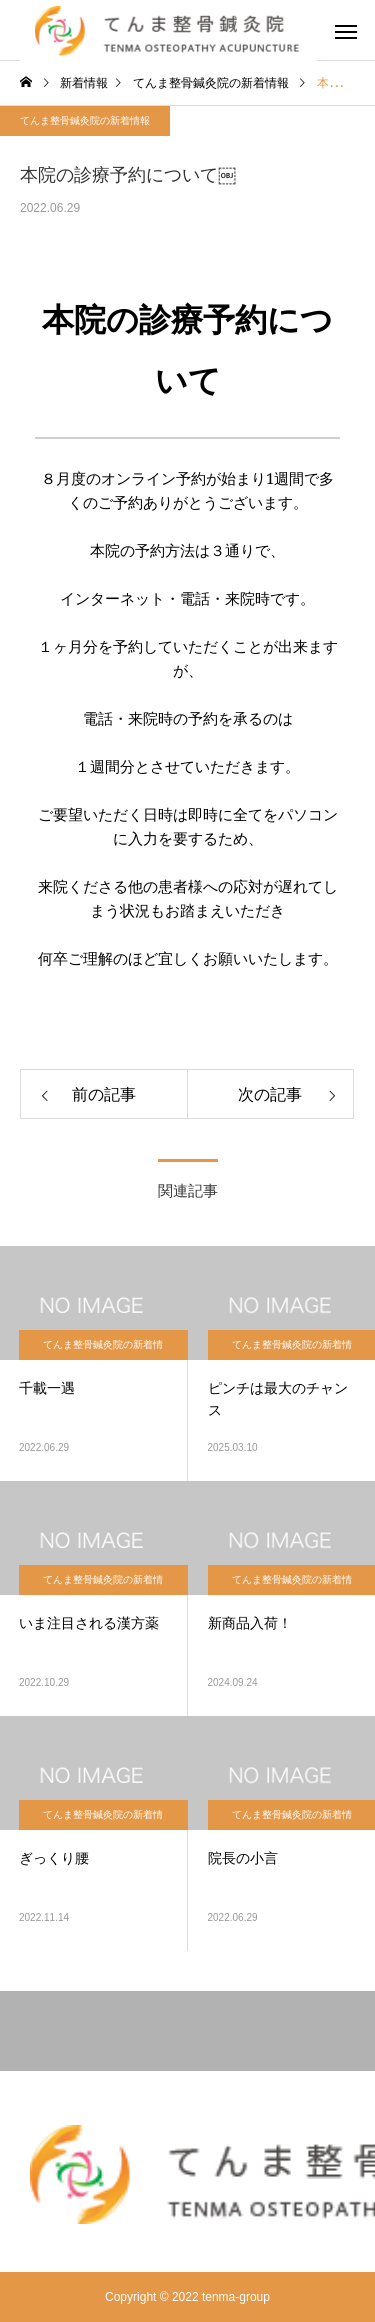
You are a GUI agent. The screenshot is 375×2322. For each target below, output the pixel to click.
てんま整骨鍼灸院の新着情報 (85, 120)
